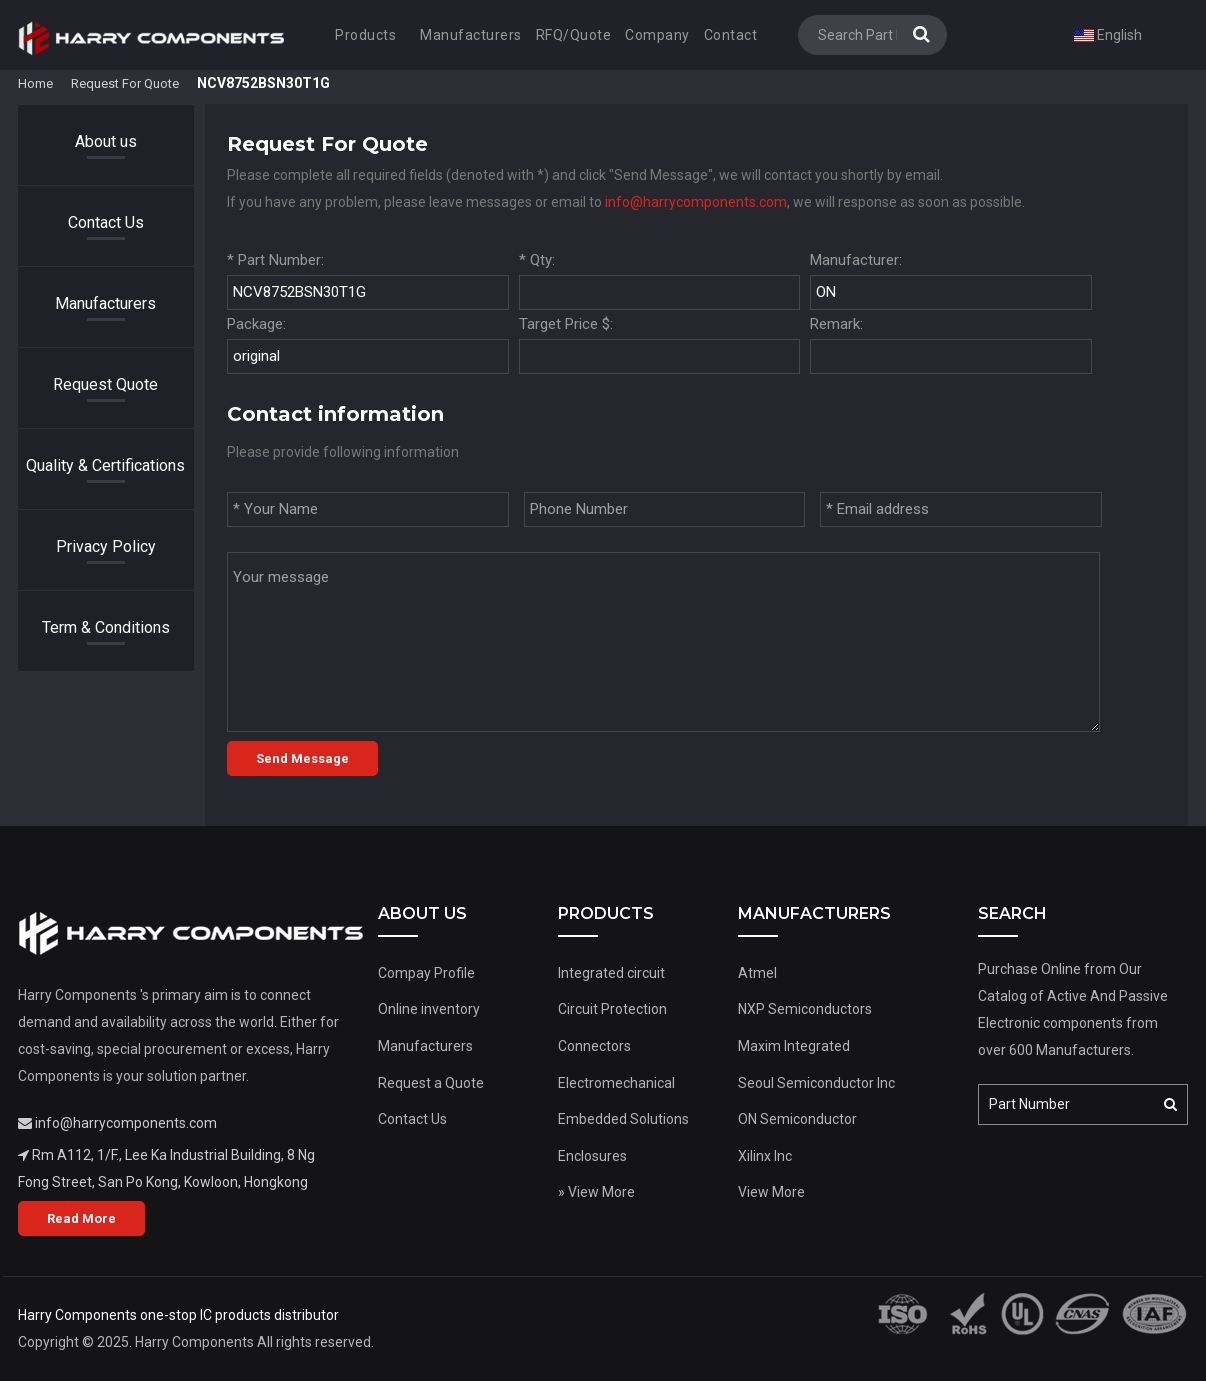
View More (771, 1192)
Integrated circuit (611, 973)
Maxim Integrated (794, 1046)
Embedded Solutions (623, 1119)
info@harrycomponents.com (696, 202)
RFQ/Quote (574, 35)
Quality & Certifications (105, 465)
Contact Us (106, 222)
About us (106, 141)
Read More (81, 1218)
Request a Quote (431, 1083)
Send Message (302, 758)
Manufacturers (471, 35)
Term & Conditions (106, 627)
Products (365, 35)
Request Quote (105, 384)
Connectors (594, 1046)
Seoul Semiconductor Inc (816, 1083)
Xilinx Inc (765, 1156)
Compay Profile (426, 973)
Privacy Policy (106, 546)
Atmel (757, 973)
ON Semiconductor (797, 1119)
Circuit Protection (612, 1009)
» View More (596, 1192)
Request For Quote (125, 83)
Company (657, 35)
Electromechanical (616, 1083)
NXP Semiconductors (805, 1009)
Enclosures (592, 1156)
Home (35, 83)
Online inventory (429, 1009)
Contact (731, 35)
